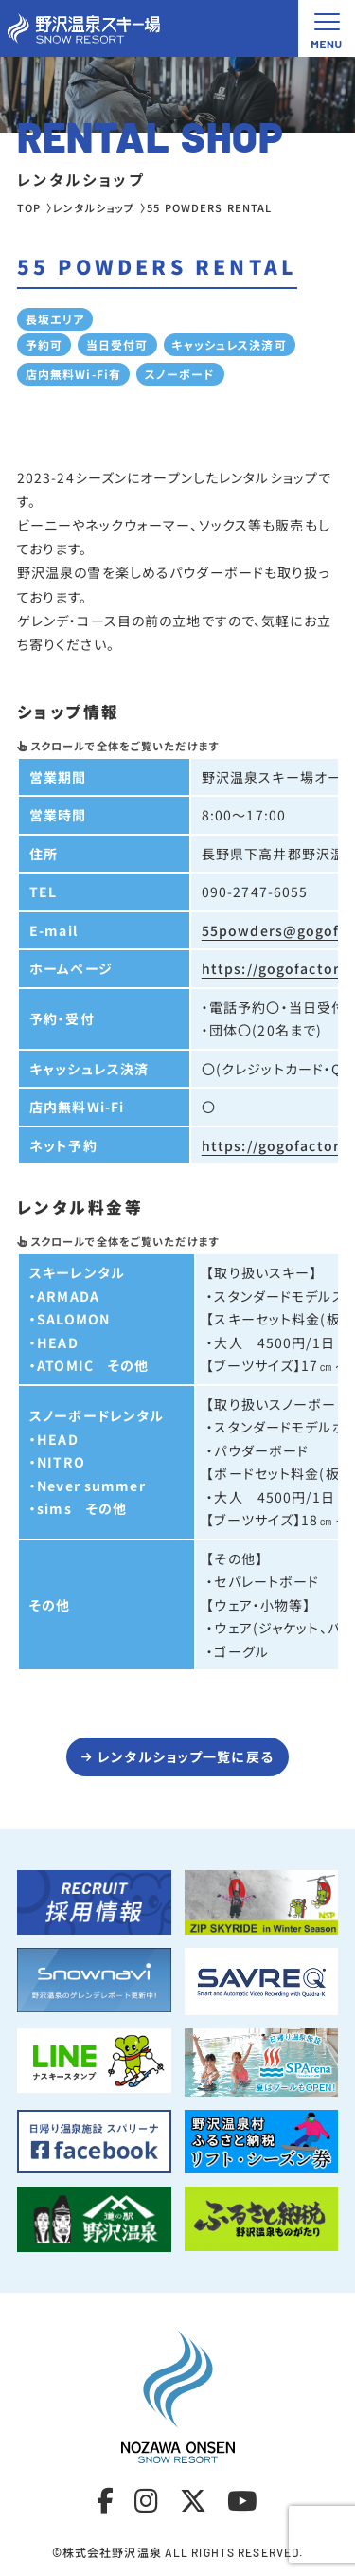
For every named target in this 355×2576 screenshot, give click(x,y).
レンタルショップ (93, 207)
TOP (29, 207)
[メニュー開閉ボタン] (326, 28)
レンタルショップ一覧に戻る (186, 1756)
